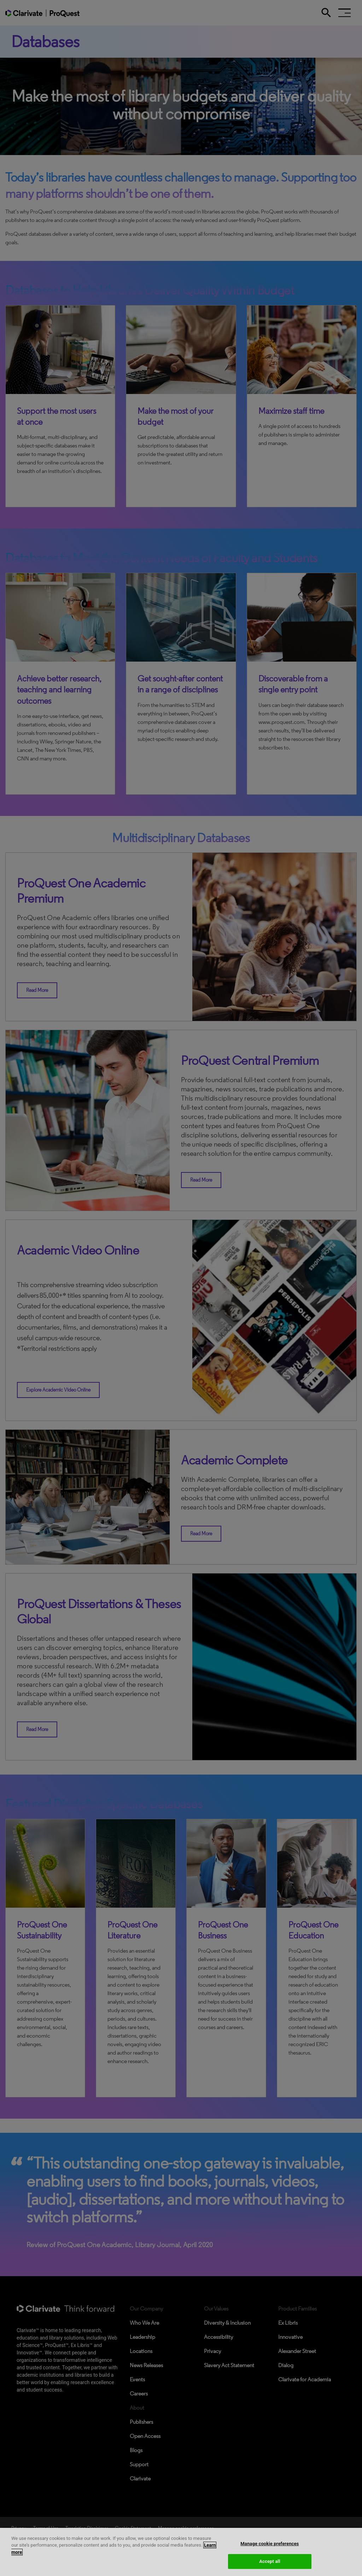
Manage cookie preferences (269, 2543)
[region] (181, 2552)
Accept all (269, 2561)
